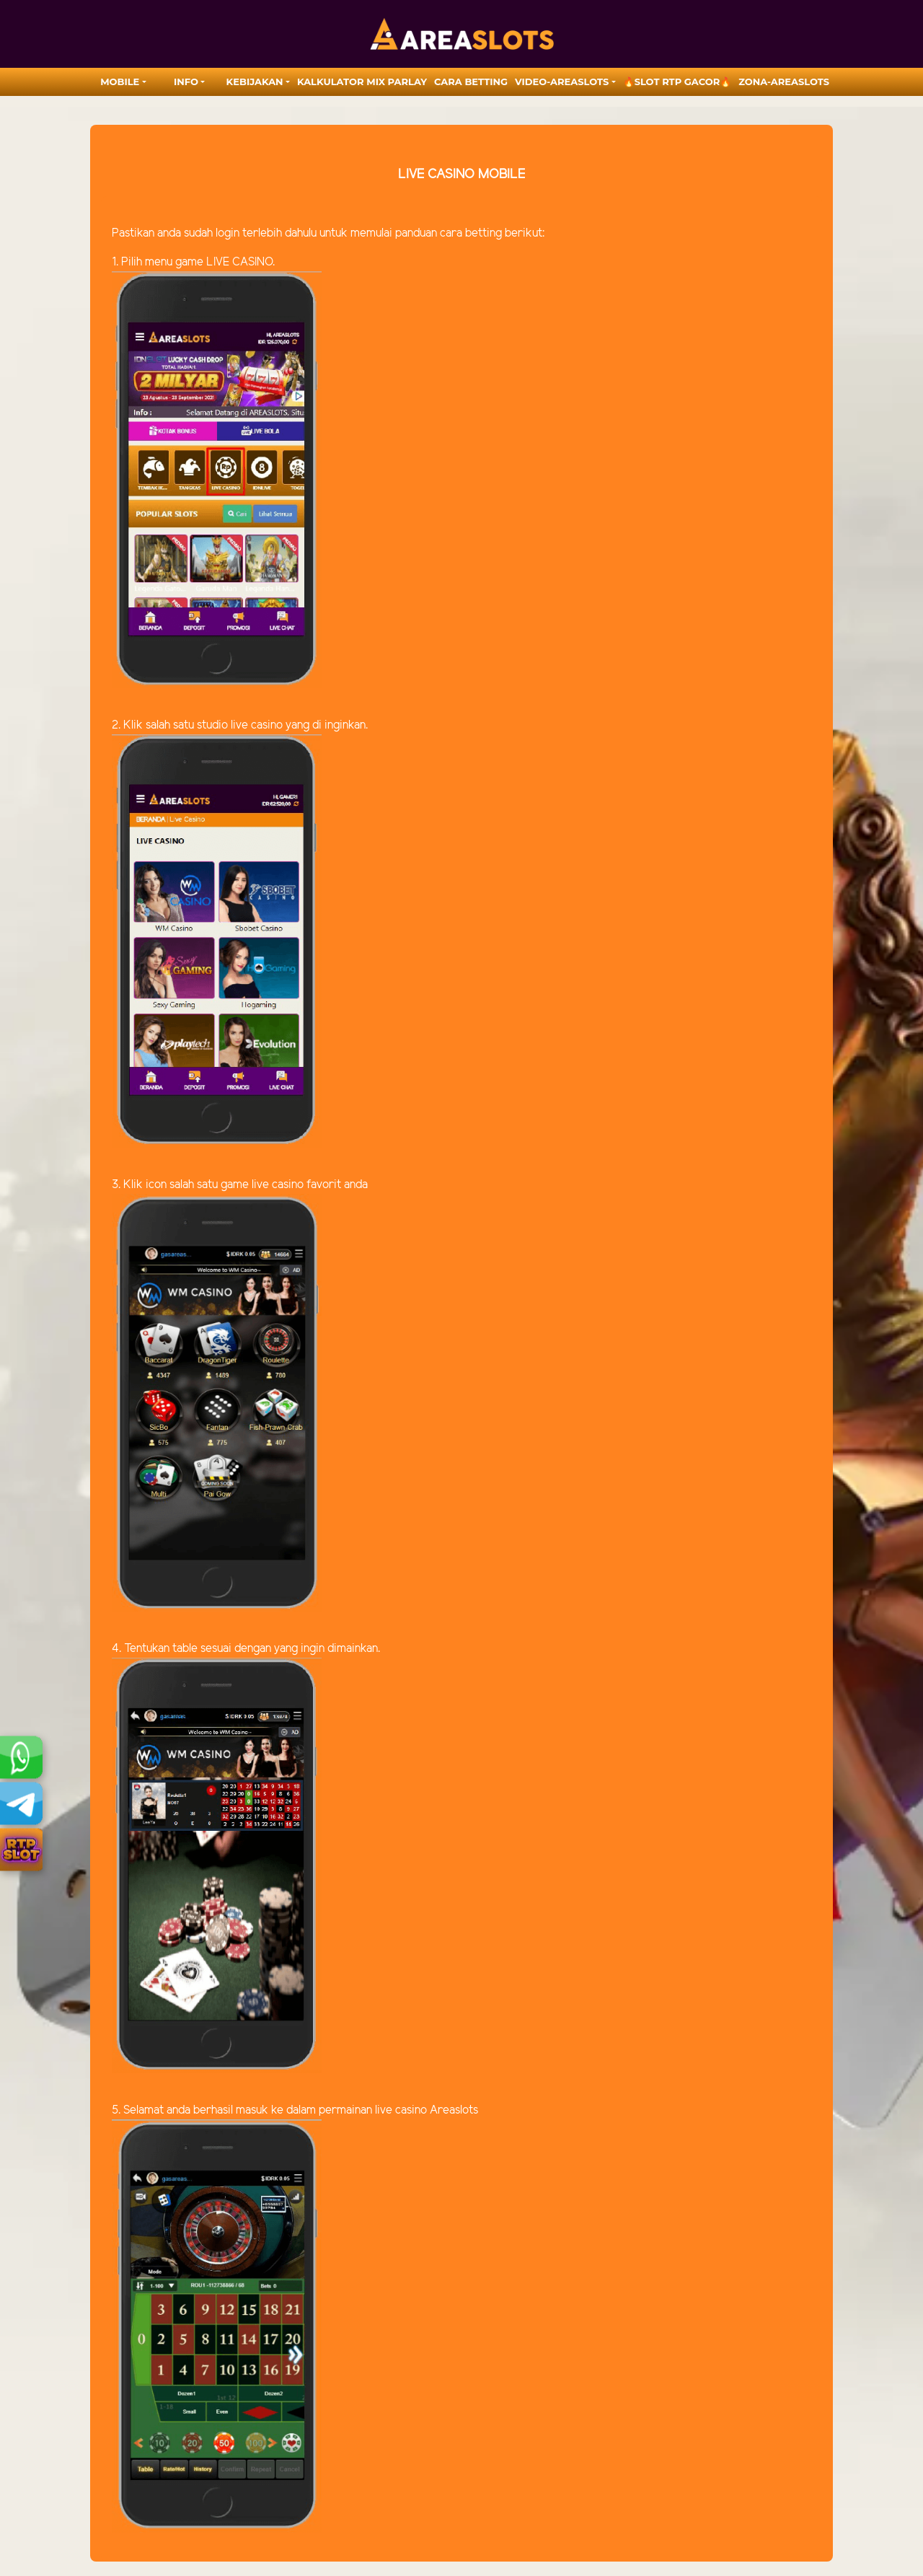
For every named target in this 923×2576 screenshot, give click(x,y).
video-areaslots (562, 81)
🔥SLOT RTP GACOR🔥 (677, 81)
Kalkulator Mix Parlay (362, 81)
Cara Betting (471, 81)
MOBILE (119, 81)
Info (186, 81)
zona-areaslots (783, 81)
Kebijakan (254, 81)
